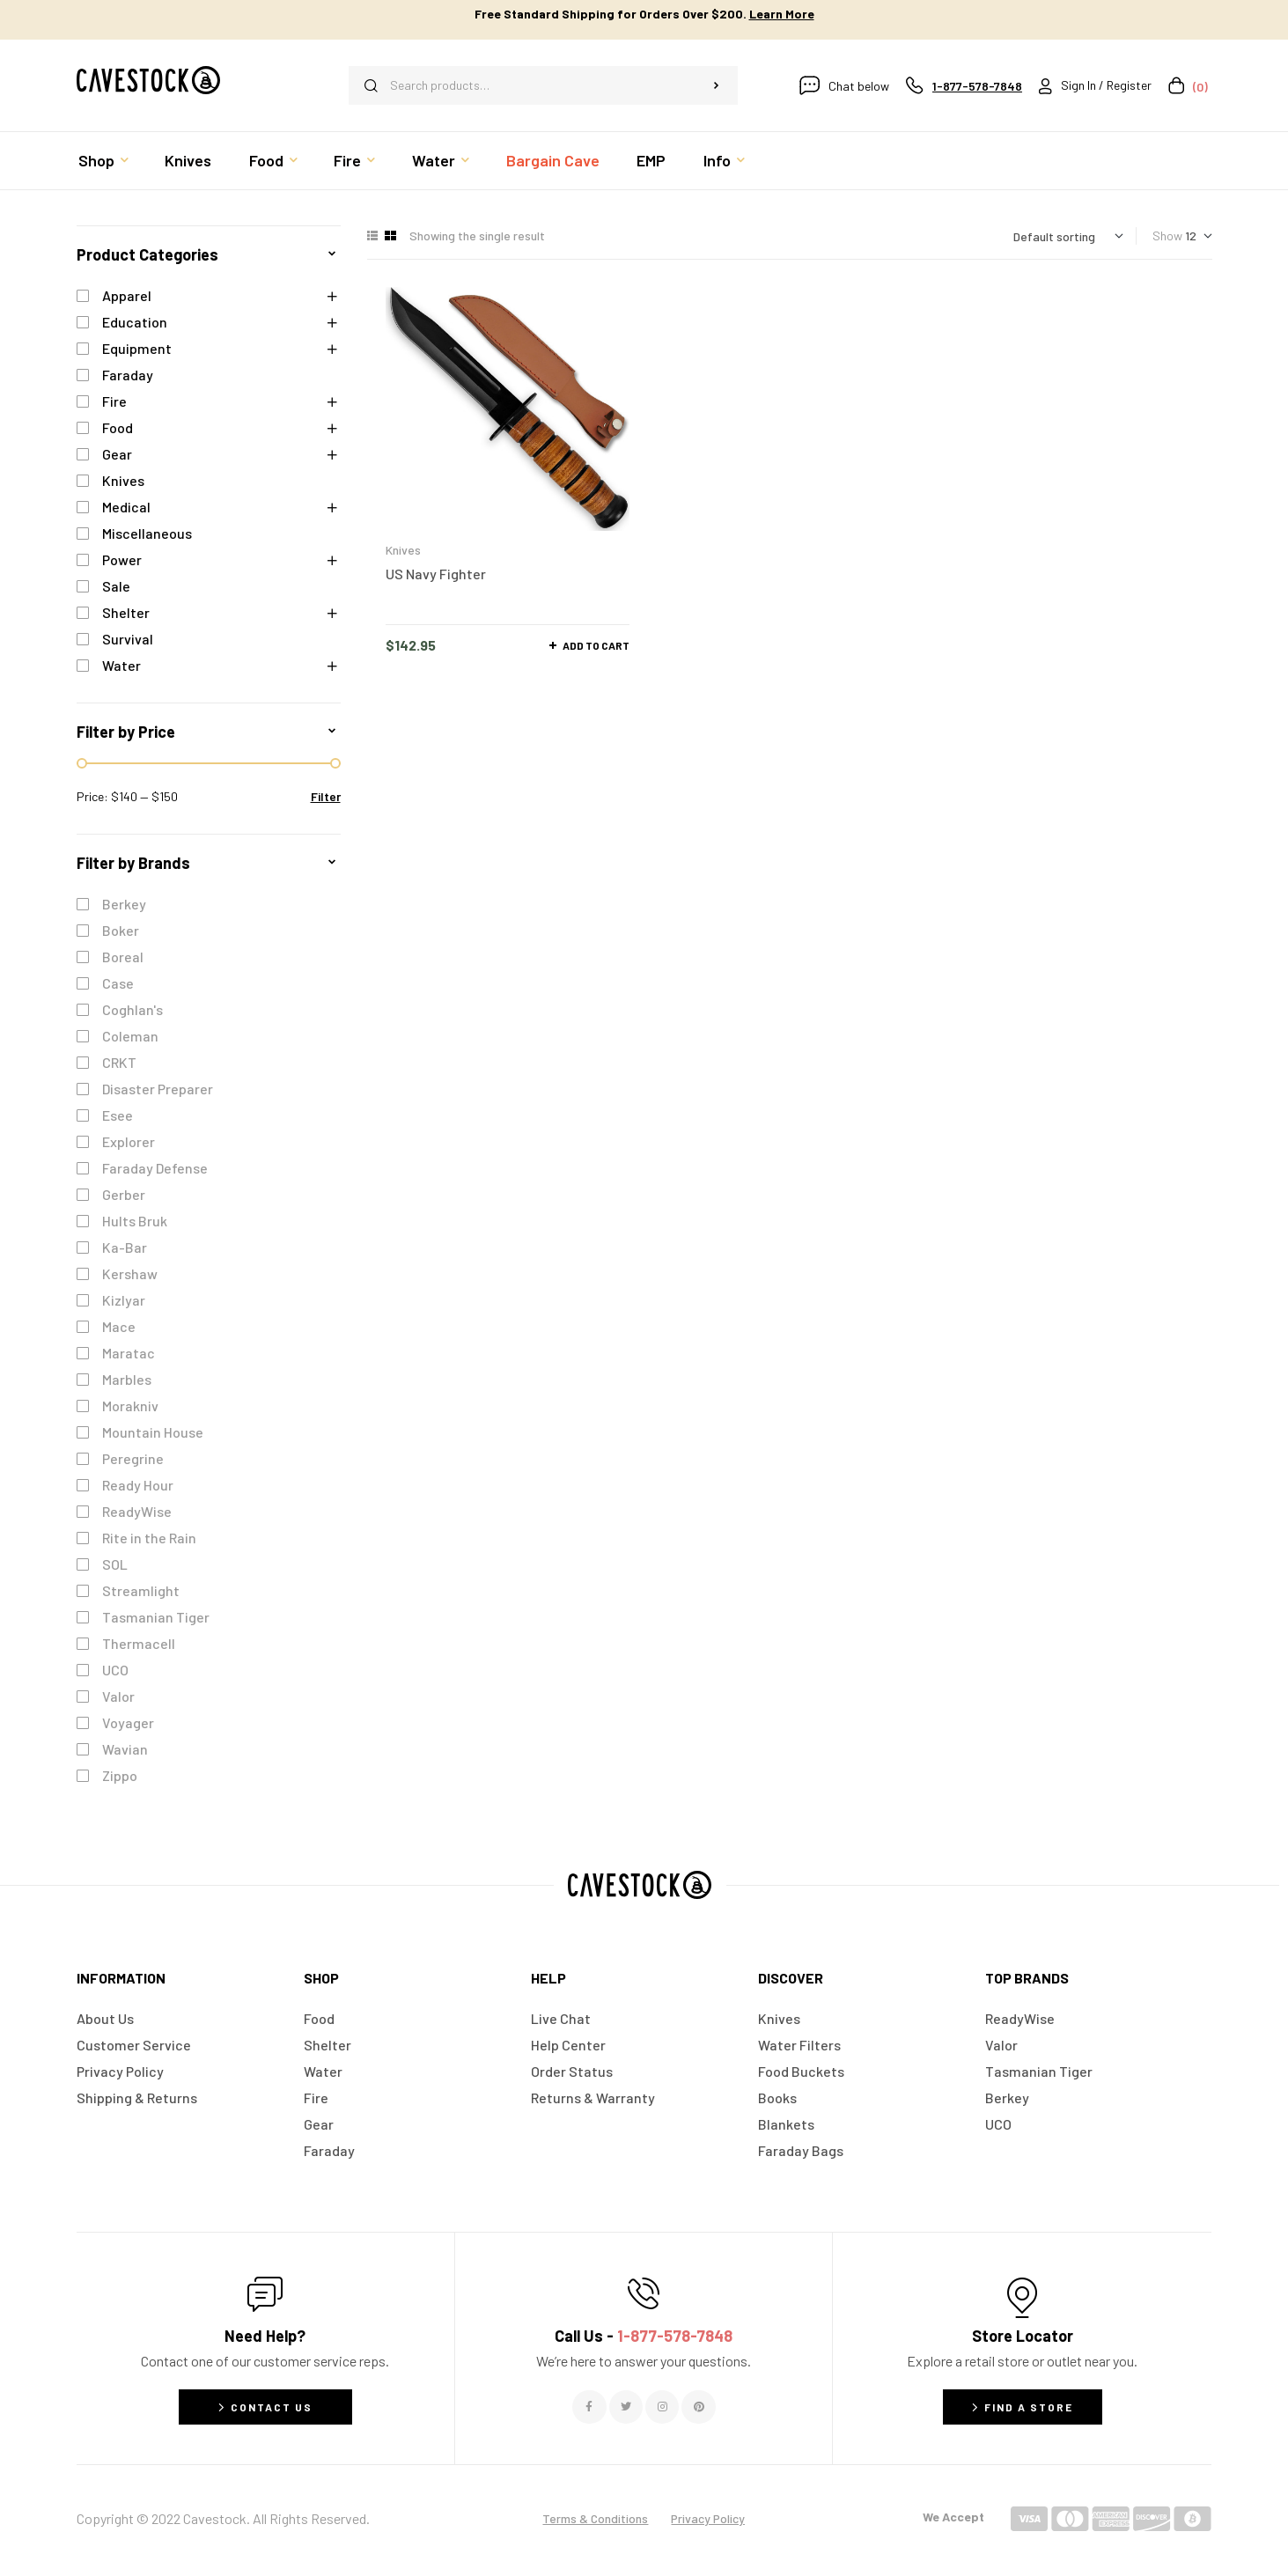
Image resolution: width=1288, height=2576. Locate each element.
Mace (119, 1326)
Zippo (119, 1775)
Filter (326, 796)
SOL (115, 1564)
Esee (117, 1115)
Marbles (126, 1379)
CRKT (119, 1062)
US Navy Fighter (436, 573)
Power (122, 559)
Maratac (128, 1352)
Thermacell (138, 1643)
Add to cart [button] (596, 645)
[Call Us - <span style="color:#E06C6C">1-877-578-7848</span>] (643, 2293)
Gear (117, 453)
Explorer (128, 1141)
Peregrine (133, 1458)
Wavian (125, 1749)
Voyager (128, 1722)
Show (1167, 235)
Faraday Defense (155, 1167)
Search (716, 85)
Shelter (126, 612)
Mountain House (152, 1432)
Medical (126, 506)
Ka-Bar (124, 1247)
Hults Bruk (134, 1220)
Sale (116, 586)
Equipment (137, 348)
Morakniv (130, 1405)
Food (117, 427)
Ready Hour (137, 1484)
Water (121, 665)
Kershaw (130, 1273)
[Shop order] (1068, 236)
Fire (114, 401)
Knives (403, 549)
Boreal (123, 956)
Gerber (123, 1194)
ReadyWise (137, 1511)
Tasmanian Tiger (156, 1616)
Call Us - (643, 2335)
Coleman (130, 1035)
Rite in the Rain (149, 1537)
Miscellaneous (147, 533)
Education (134, 321)
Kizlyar (123, 1300)
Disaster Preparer (157, 1088)
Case (118, 983)
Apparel (126, 295)
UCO (115, 1669)
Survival (127, 638)
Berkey (124, 903)
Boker (120, 930)
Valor (118, 1696)
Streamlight (141, 1590)
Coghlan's (132, 1009)
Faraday (127, 374)
